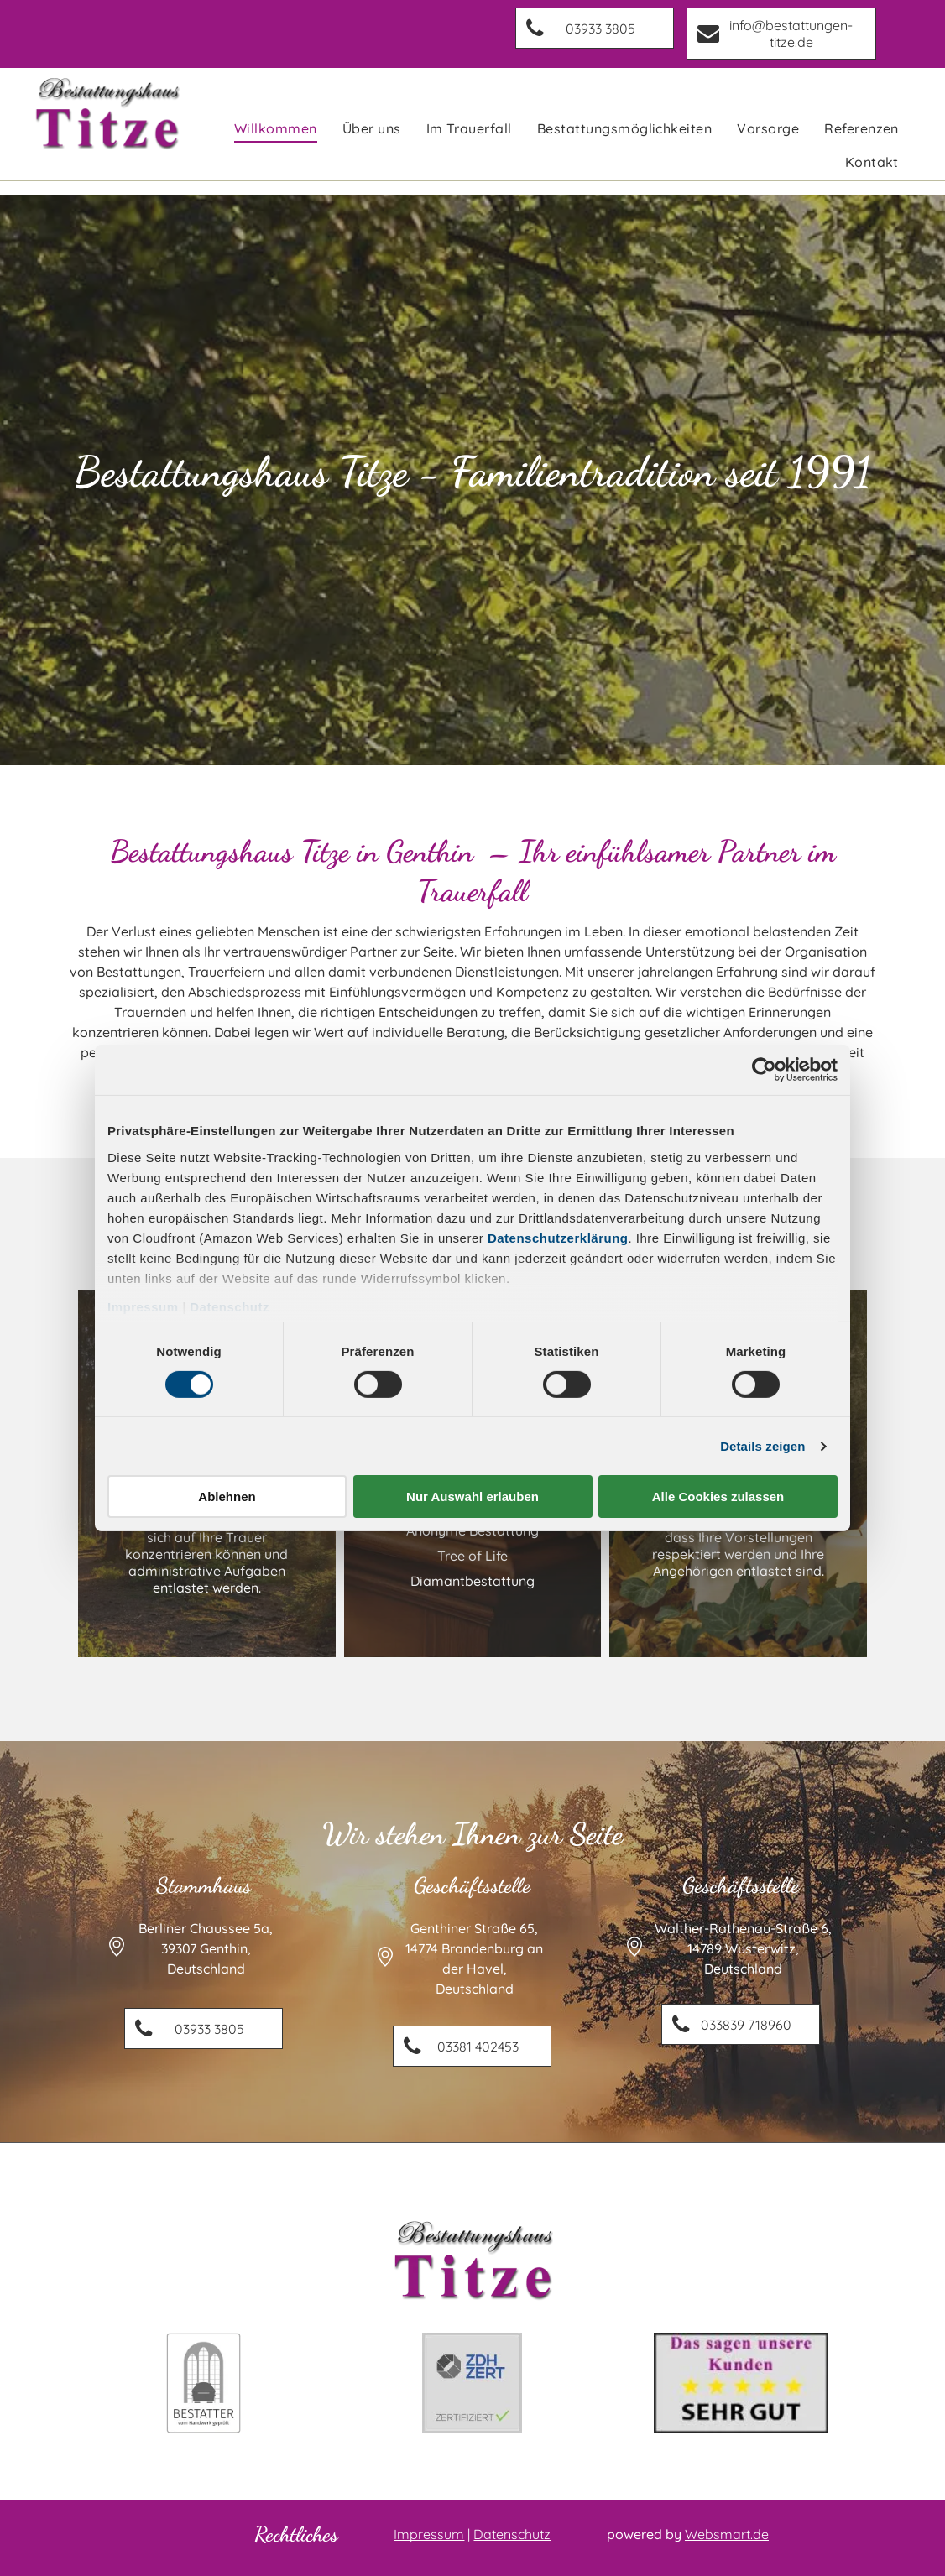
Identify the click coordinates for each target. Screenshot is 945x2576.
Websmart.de (727, 2534)
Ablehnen (226, 1496)
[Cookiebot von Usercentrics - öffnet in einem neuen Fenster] (764, 1069)
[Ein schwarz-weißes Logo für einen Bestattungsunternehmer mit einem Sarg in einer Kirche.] (204, 2383)
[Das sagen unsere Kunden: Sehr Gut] (741, 2383)
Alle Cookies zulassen (718, 1496)
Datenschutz (229, 1306)
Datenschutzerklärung (558, 1237)
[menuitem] (276, 128)
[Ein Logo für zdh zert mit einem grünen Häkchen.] (472, 2383)
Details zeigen (762, 1446)
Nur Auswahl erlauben (472, 1496)
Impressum (143, 1306)
